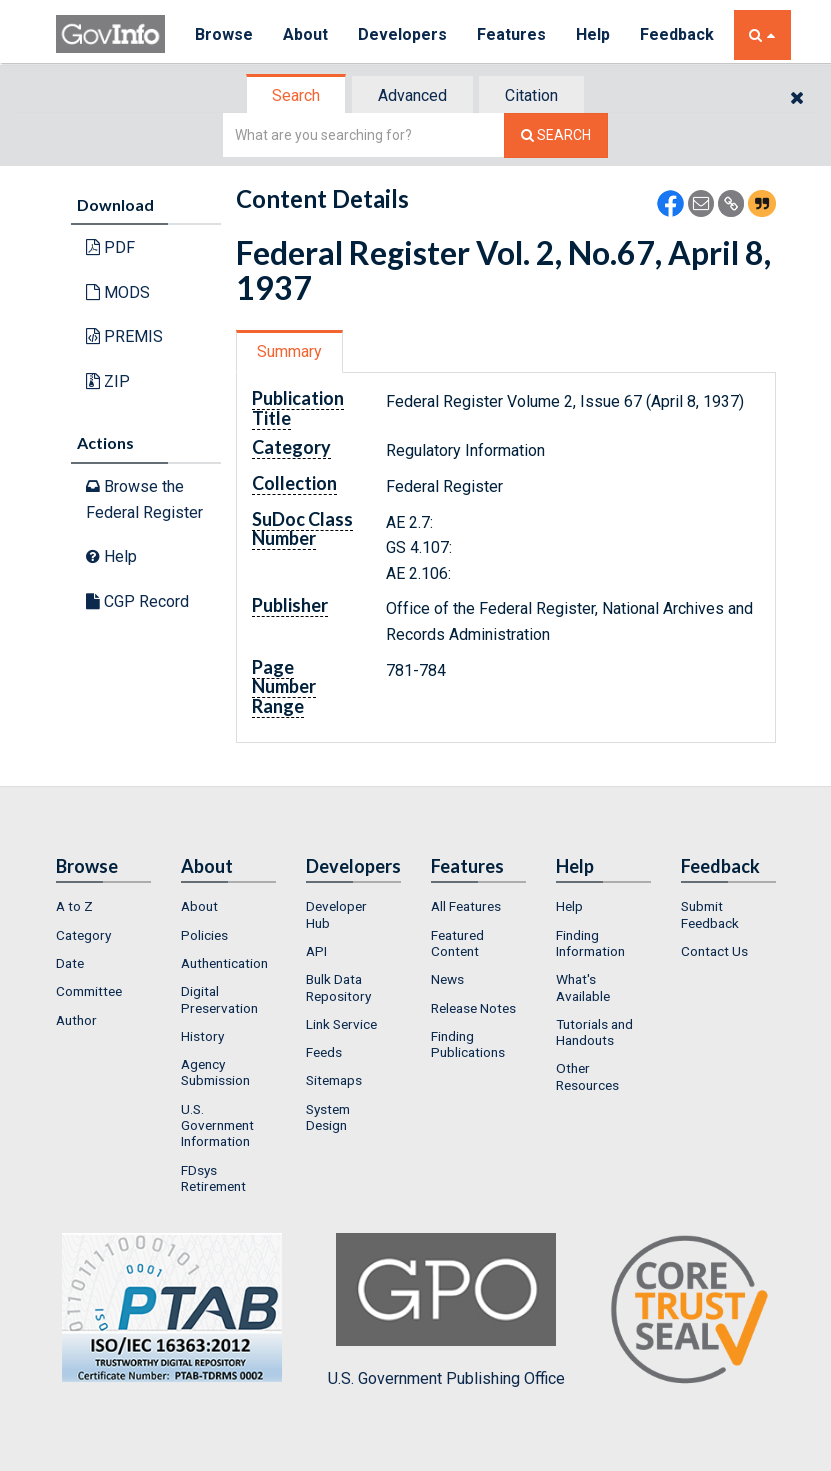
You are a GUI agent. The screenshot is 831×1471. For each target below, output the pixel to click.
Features (511, 34)
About (305, 34)
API (316, 951)
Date (70, 963)
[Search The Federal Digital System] (556, 135)
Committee (89, 991)
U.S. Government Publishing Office (446, 1310)
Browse (224, 34)
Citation (531, 95)
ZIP (108, 381)
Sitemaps (334, 1080)
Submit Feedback (710, 914)
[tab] (297, 95)
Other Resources (587, 1076)
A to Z (74, 906)
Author (76, 1020)
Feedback (677, 34)
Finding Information (590, 943)
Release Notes (473, 1008)
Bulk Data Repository (338, 987)
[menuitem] (103, 906)
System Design (328, 1117)
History (202, 1036)
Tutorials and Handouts (594, 1032)
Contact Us (714, 951)
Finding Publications (468, 1044)
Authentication (224, 963)
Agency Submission (215, 1072)
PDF (110, 247)
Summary (289, 351)
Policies (204, 935)
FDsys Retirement (213, 1178)
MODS (118, 292)
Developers (402, 34)
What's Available (583, 987)
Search (296, 95)
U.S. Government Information (217, 1125)
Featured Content (457, 943)
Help (593, 34)
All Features (466, 906)
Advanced (412, 95)
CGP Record (137, 601)
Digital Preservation (219, 999)
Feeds (324, 1052)
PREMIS (124, 336)
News (447, 979)
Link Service (341, 1024)
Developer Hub (336, 914)
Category (83, 935)
